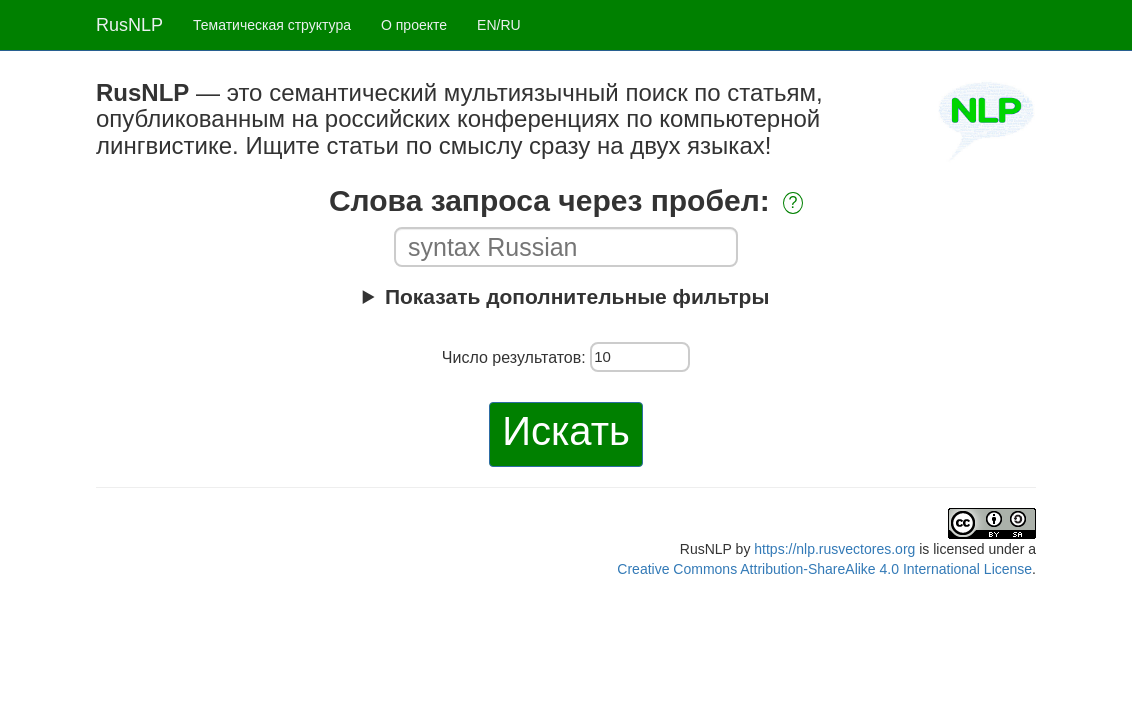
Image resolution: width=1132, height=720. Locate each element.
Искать (566, 431)
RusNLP (129, 25)
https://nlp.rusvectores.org (834, 549)
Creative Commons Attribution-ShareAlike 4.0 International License (824, 569)
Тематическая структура (272, 25)
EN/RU (499, 25)
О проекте (414, 25)
